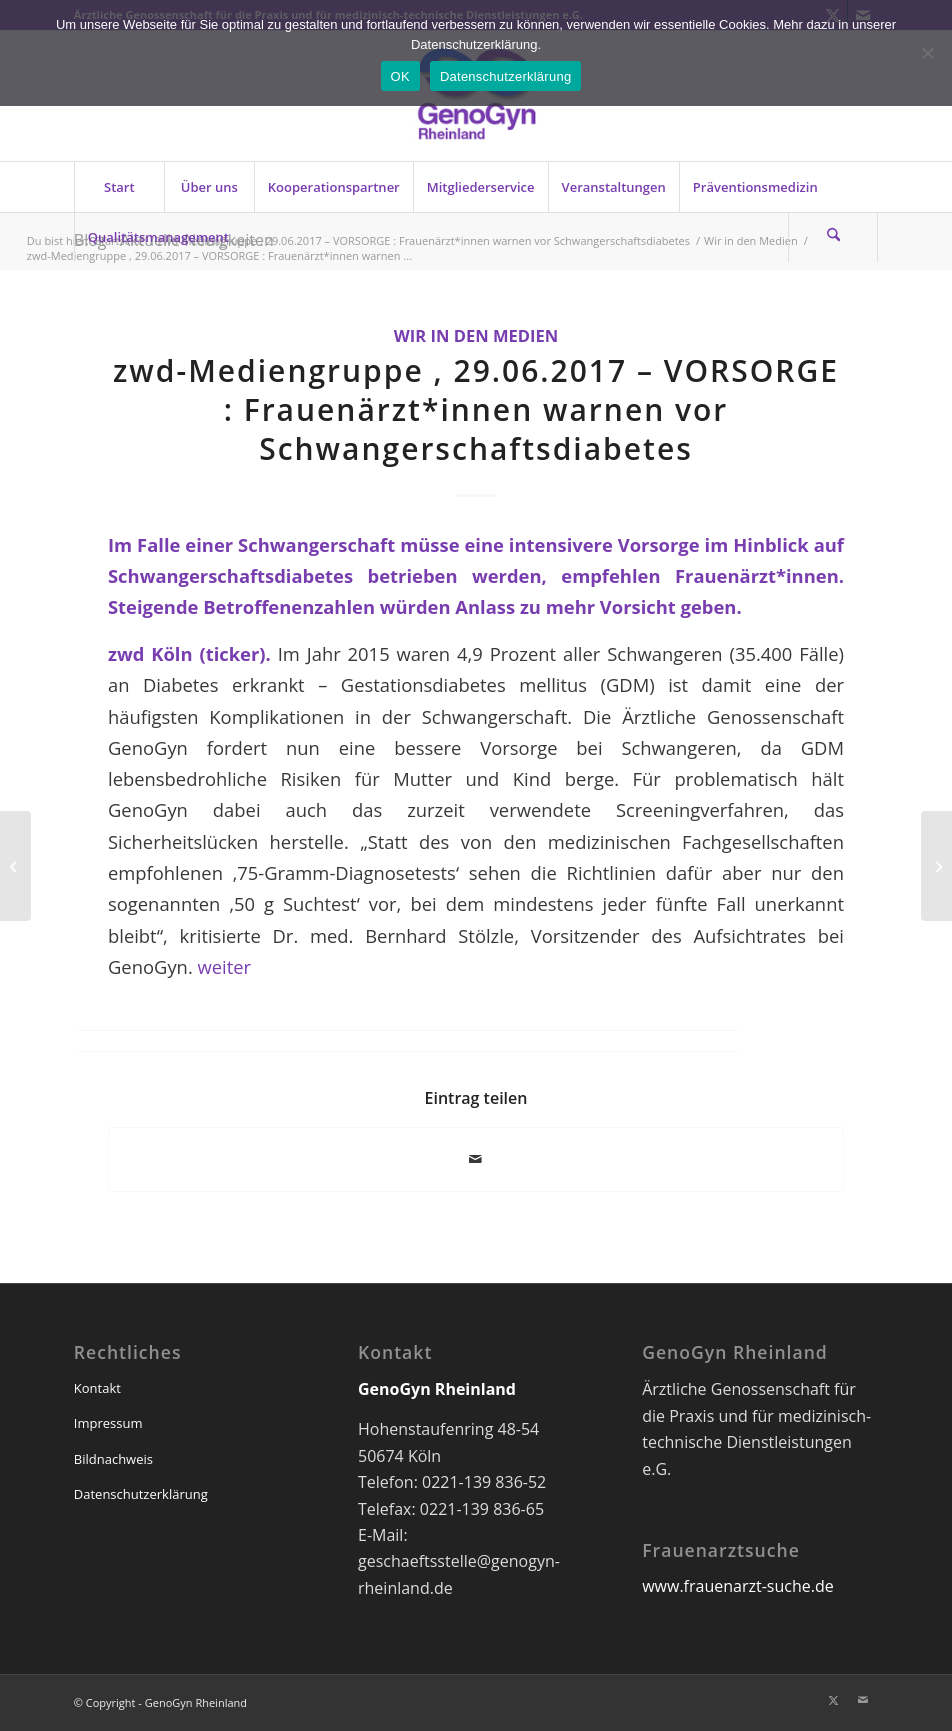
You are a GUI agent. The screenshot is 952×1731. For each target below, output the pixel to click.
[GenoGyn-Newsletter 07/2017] (15, 866)
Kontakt (97, 1388)
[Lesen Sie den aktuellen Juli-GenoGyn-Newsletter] (936, 866)
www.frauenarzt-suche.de (737, 1586)
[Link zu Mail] (863, 1700)
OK (400, 76)
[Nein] (927, 53)
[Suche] (833, 237)
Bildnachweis (113, 1459)
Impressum (108, 1423)
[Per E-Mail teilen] (476, 1159)
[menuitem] (119, 187)
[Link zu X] (833, 1700)
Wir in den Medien (476, 335)
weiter (225, 966)
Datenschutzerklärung (141, 1494)
